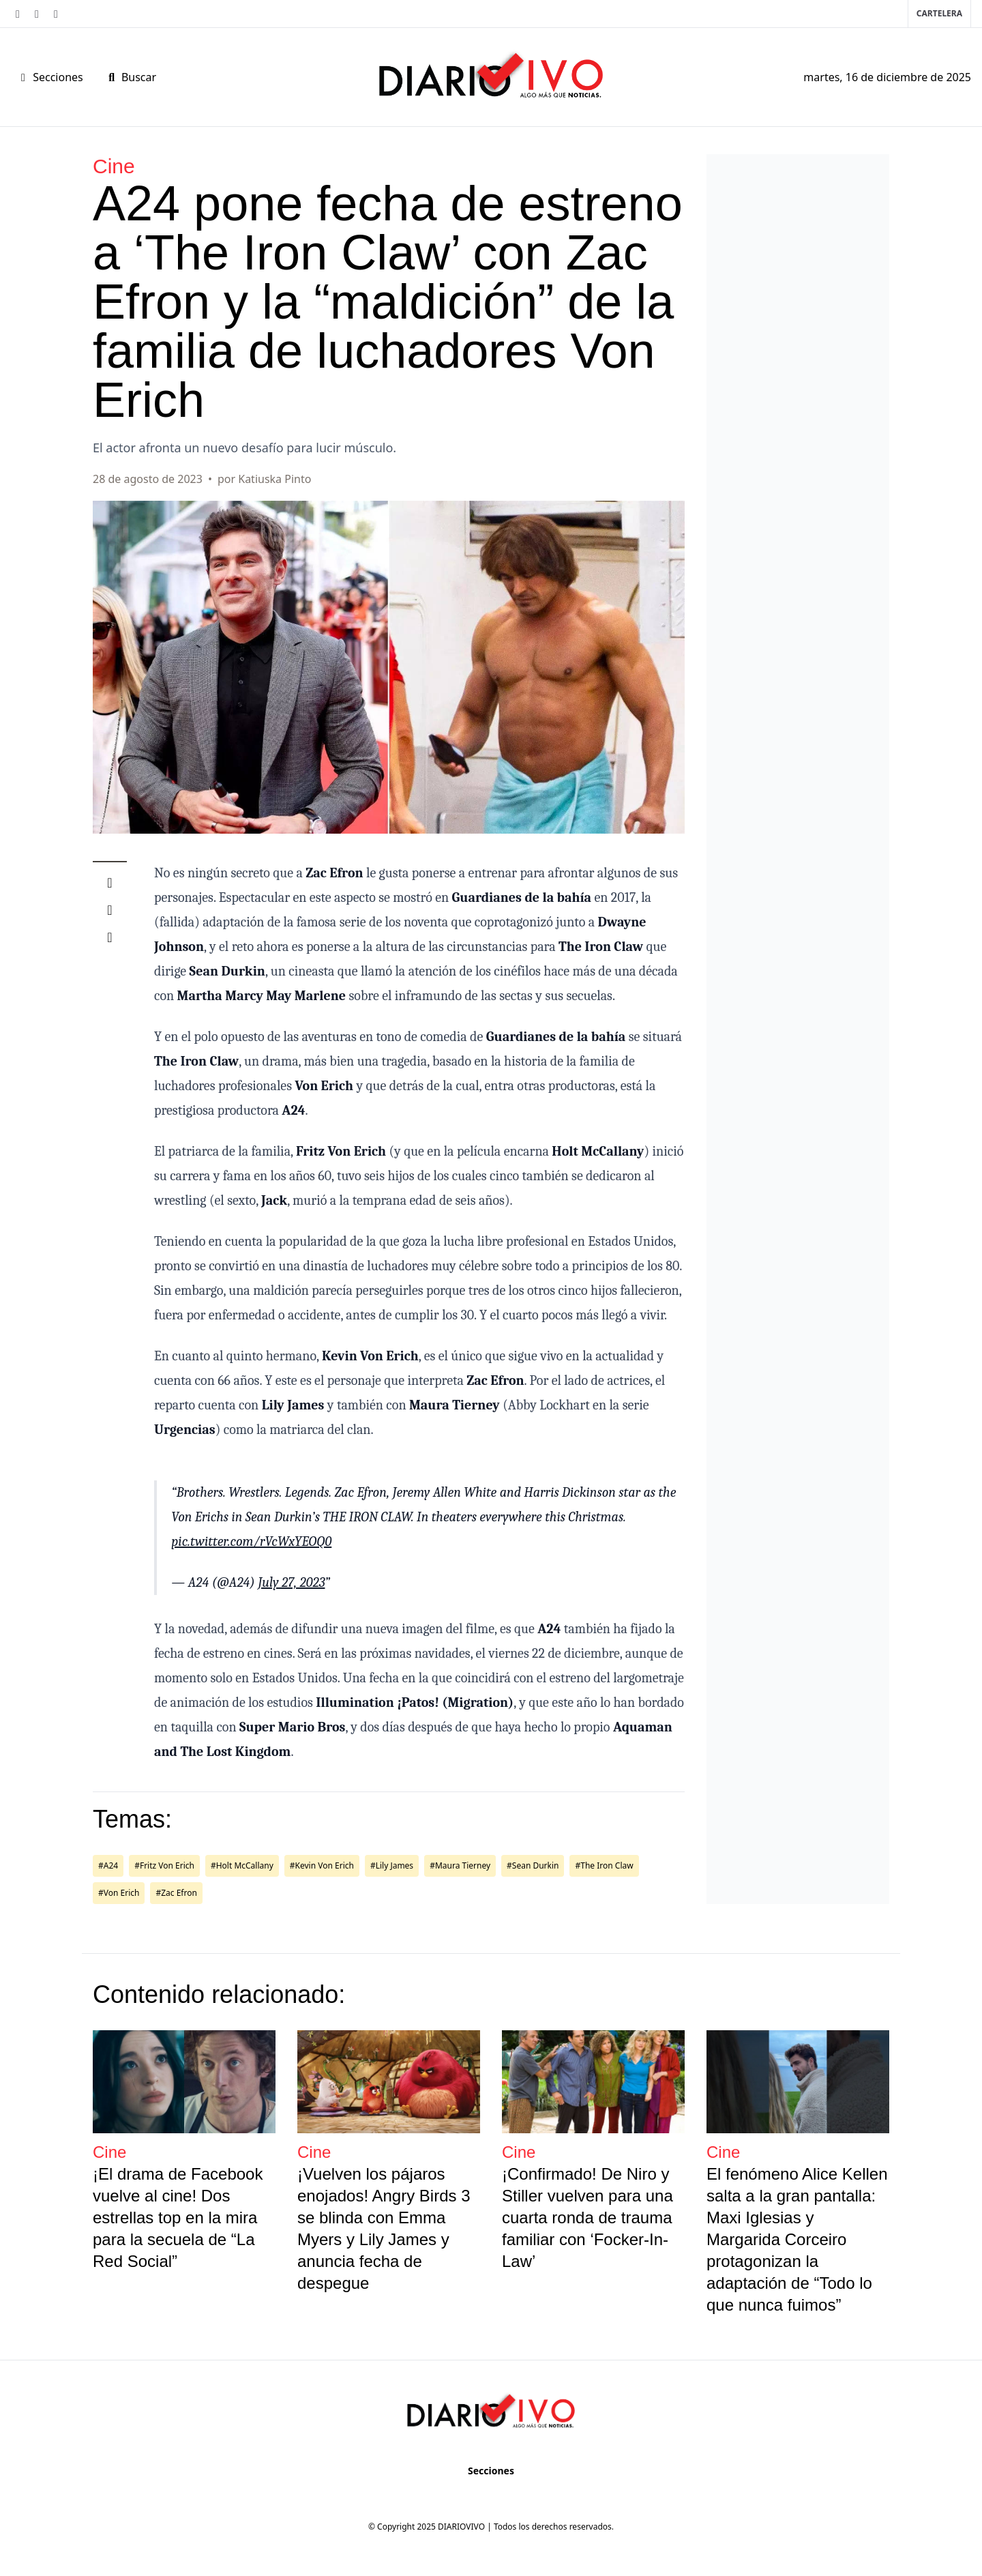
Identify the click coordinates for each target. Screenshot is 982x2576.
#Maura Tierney (460, 1865)
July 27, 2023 (291, 1582)
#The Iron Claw (604, 1865)
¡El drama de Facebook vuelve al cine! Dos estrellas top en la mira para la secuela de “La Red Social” (178, 2217)
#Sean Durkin (533, 1865)
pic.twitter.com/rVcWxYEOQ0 (251, 1541)
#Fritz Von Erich (164, 1865)
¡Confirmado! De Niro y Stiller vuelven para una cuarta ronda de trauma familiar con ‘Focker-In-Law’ (587, 2217)
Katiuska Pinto (274, 478)
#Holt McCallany (242, 1865)
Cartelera (939, 13)
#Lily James (391, 1865)
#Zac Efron (175, 1893)
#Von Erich (118, 1893)
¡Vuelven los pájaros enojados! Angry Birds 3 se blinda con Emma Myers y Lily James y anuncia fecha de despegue (384, 2228)
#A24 (108, 1865)
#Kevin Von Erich (322, 1865)
